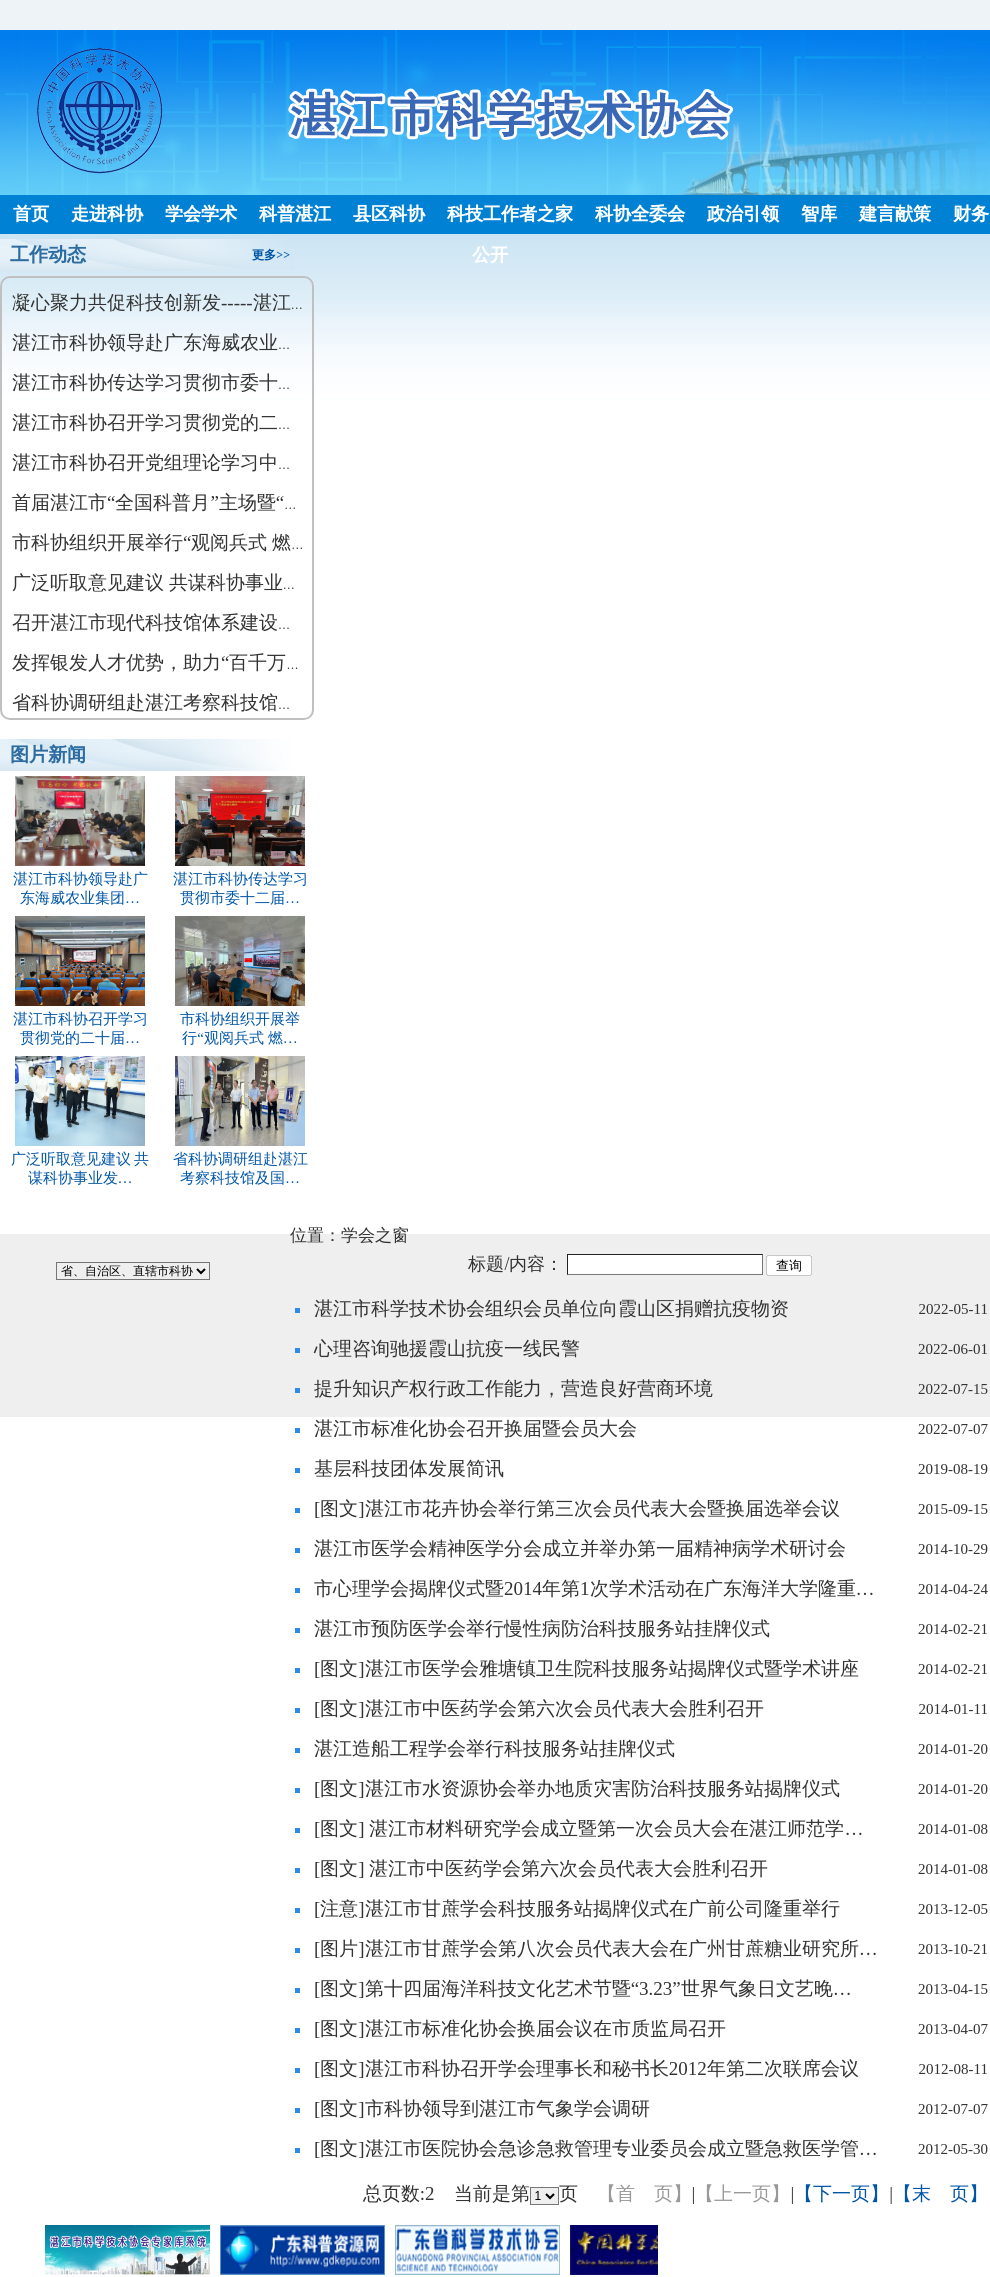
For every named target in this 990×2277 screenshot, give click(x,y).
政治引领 (743, 214)
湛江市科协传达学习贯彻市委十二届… (240, 879)
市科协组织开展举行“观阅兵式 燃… (240, 1019)
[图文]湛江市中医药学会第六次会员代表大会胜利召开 (539, 1708)
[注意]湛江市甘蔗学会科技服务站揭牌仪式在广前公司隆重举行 (577, 1908)
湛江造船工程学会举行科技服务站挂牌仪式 (494, 1748)
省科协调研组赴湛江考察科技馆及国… (240, 1159)
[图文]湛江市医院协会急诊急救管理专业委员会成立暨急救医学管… (596, 2148)
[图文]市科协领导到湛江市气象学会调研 (482, 2108)
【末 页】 (940, 2193)
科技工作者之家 (510, 214)
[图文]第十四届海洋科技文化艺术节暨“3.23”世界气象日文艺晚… (583, 1988)
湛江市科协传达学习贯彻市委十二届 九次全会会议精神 (242, 382)
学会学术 (201, 214)
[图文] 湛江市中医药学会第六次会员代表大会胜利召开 (541, 1868)
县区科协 (389, 214)
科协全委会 (640, 214)
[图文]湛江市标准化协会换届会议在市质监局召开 (520, 2028)
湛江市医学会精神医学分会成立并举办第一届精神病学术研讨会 (580, 1548)
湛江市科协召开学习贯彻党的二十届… (80, 1019)
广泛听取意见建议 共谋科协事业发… (80, 1159)
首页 (31, 214)
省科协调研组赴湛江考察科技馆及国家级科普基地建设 (240, 702)
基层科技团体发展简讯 (409, 1468)
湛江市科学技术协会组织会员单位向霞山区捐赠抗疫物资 (551, 1308)
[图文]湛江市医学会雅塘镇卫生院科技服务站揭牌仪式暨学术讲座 (586, 1668)
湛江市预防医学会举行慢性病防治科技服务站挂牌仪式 (542, 1628)
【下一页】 (841, 2193)
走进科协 (107, 214)
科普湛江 (295, 214)
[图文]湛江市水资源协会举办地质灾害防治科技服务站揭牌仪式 (577, 1788)
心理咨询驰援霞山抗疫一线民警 (447, 1348)
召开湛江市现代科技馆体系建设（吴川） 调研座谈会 (233, 622)
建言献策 (895, 214)
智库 (819, 214)
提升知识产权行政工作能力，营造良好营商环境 (513, 1388)
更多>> (271, 255)
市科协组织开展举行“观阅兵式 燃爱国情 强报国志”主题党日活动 (281, 542)
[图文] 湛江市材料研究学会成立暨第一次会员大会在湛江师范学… (588, 1828)
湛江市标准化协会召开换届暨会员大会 (475, 1428)
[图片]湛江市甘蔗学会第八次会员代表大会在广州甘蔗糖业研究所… (596, 1948)
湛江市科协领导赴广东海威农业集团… (80, 879)
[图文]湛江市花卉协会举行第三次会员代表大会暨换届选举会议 (577, 1508)
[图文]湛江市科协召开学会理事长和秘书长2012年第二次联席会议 (586, 2068)
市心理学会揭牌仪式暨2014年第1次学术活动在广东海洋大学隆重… (594, 1588)
